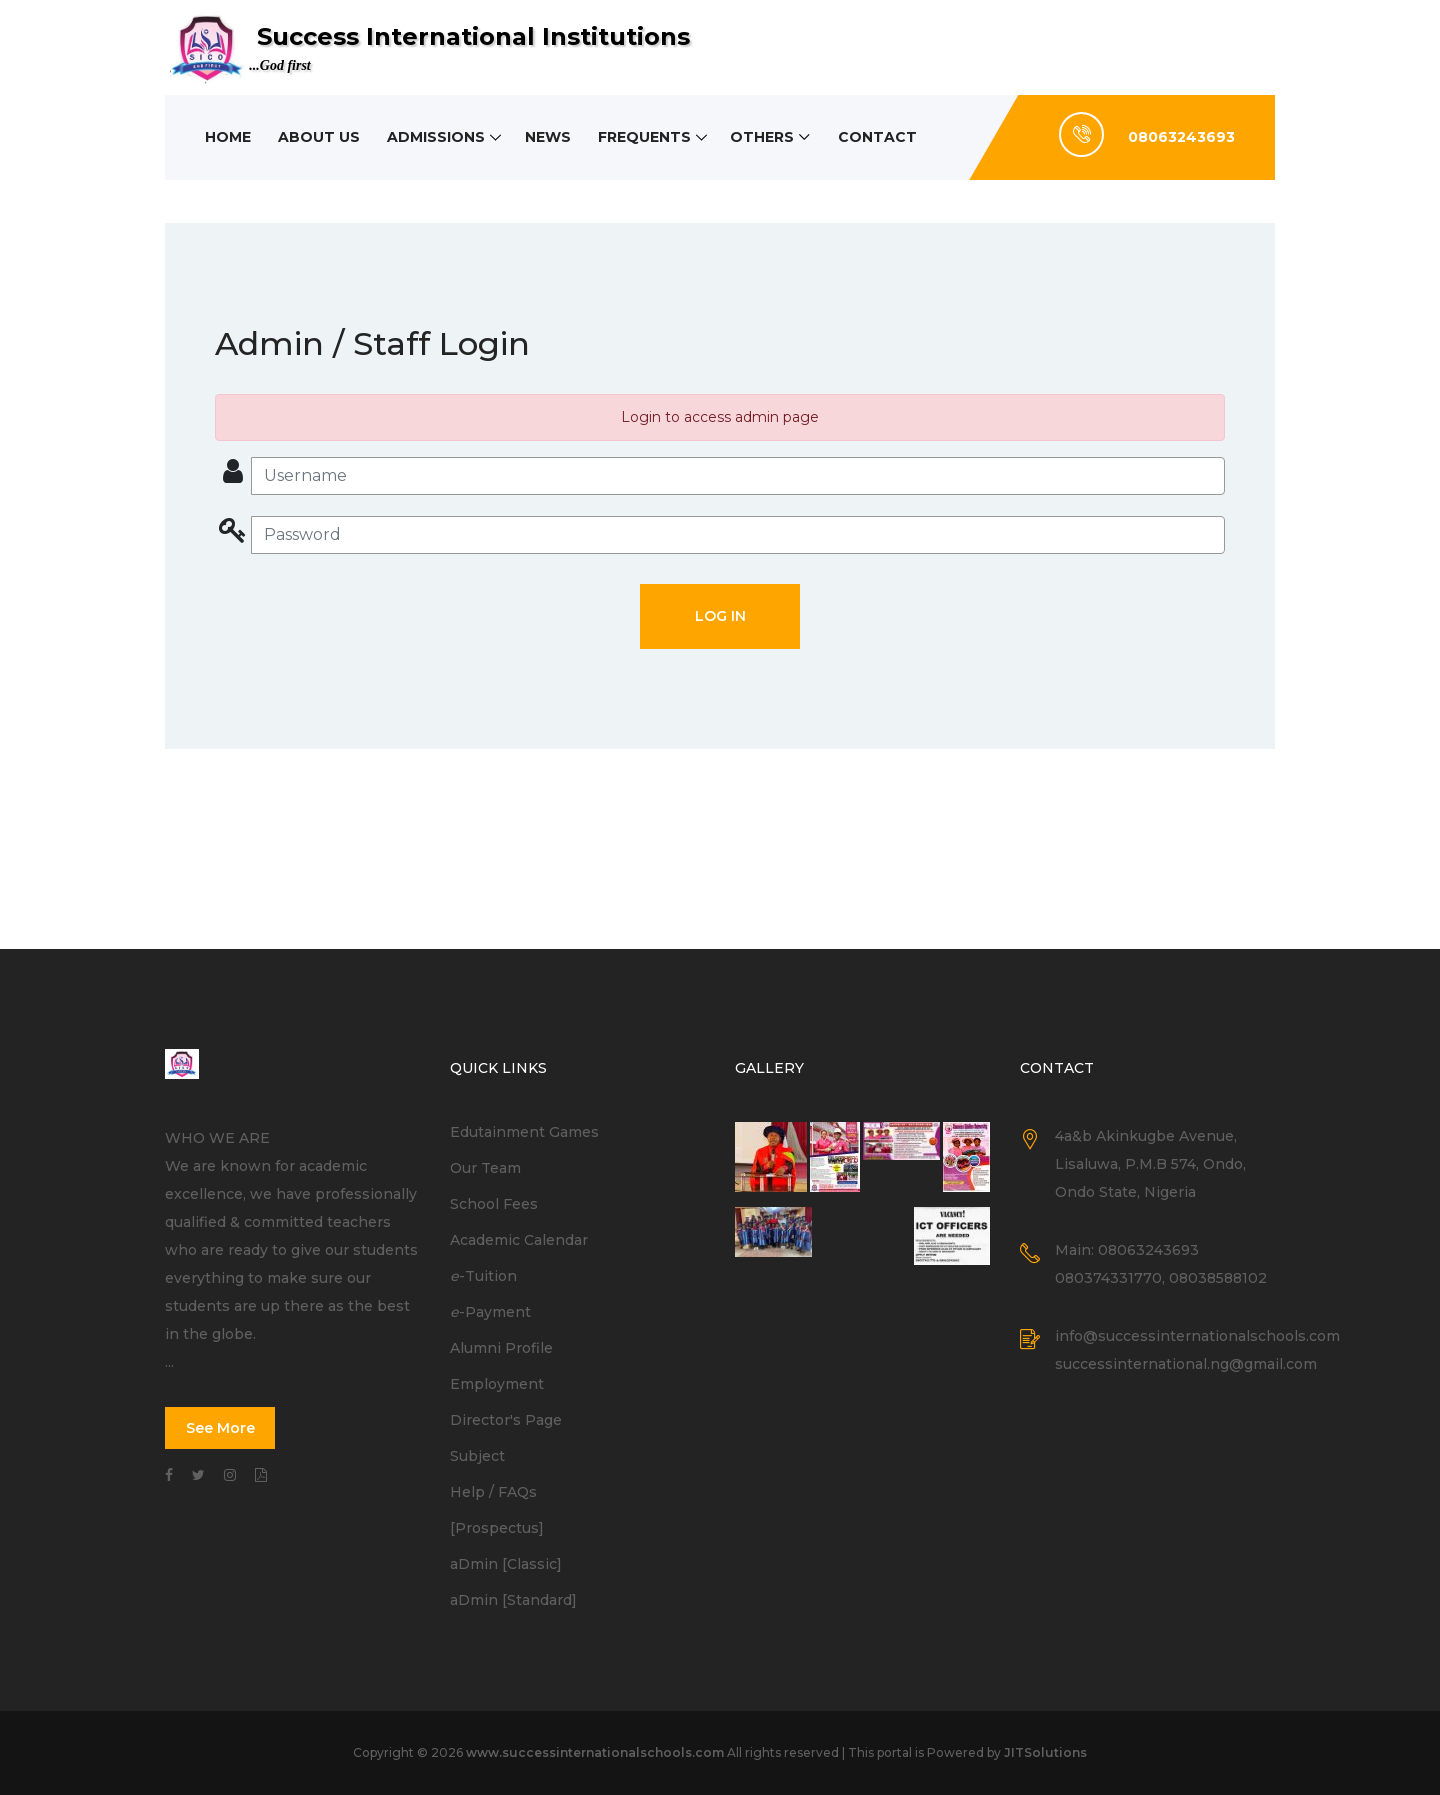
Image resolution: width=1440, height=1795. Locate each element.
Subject (477, 1456)
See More (220, 1428)
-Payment (490, 1312)
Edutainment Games (524, 1132)
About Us (320, 137)
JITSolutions (1045, 1752)
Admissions (438, 137)
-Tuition (483, 1276)
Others (766, 137)
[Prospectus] (497, 1528)
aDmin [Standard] (513, 1600)
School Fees (494, 1204)
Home (228, 137)
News (550, 137)
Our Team (485, 1168)
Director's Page (506, 1420)
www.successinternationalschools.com (595, 1752)
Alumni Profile (501, 1348)
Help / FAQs (493, 1492)
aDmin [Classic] (506, 1564)
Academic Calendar (519, 1240)
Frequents (647, 137)
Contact (881, 137)
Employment (497, 1384)
